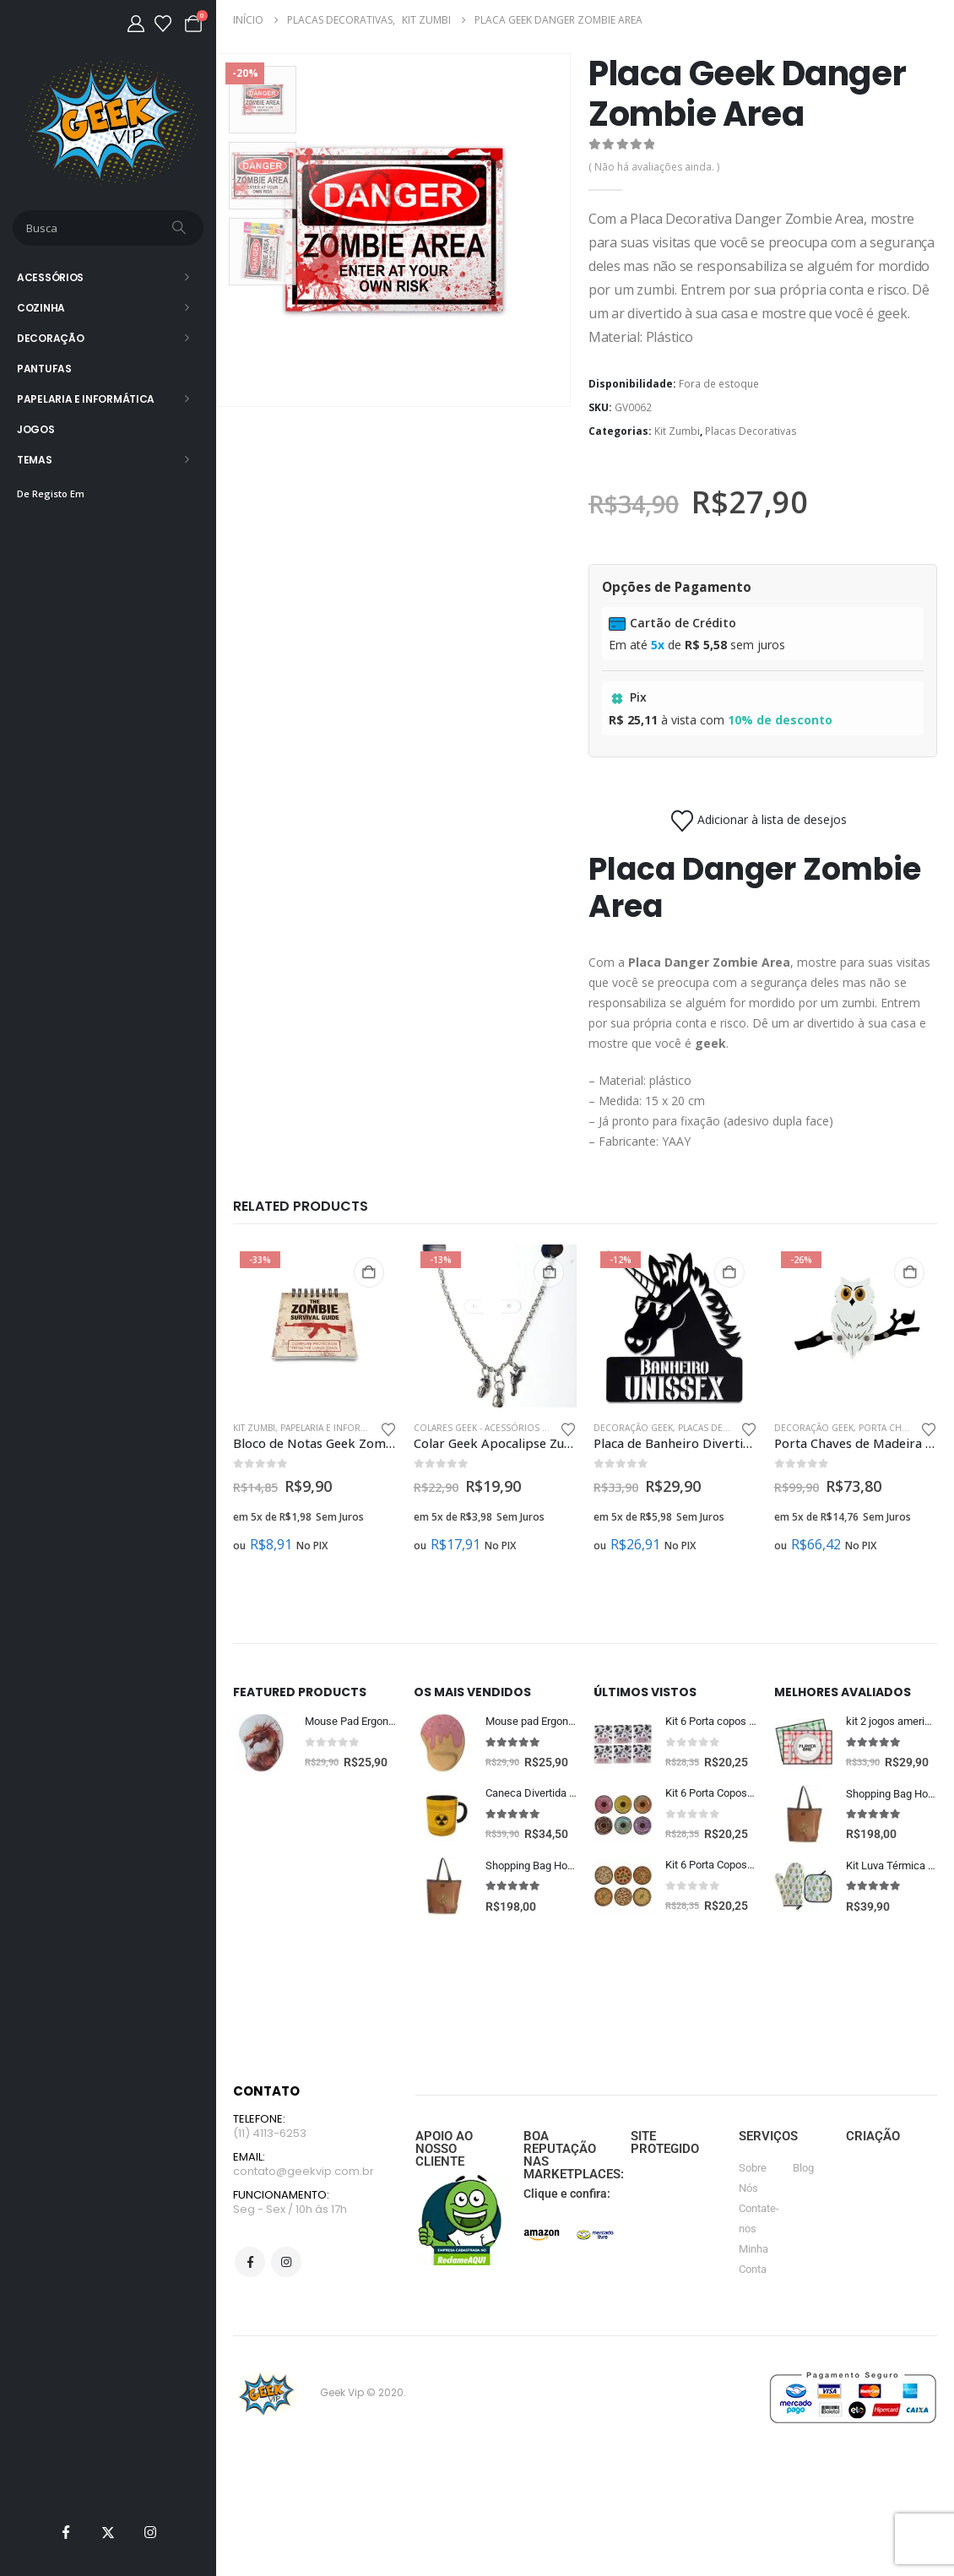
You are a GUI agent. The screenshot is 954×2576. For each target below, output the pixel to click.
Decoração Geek (633, 1428)
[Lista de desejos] (163, 24)
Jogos (36, 429)
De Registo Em (50, 493)
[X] (108, 2532)
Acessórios (50, 277)
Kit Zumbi (677, 431)
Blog (803, 2232)
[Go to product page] (315, 1326)
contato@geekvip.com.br (303, 2239)
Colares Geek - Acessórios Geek (489, 1428)
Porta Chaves (890, 1428)
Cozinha (41, 308)
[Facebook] (66, 2532)
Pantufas (44, 368)
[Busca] (181, 228)
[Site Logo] (108, 122)
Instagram (286, 2331)
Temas (34, 460)
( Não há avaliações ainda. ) (653, 167)
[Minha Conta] (136, 24)
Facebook (250, 2331)
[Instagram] (150, 2532)
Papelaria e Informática (85, 399)
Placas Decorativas (751, 431)
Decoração (50, 338)
